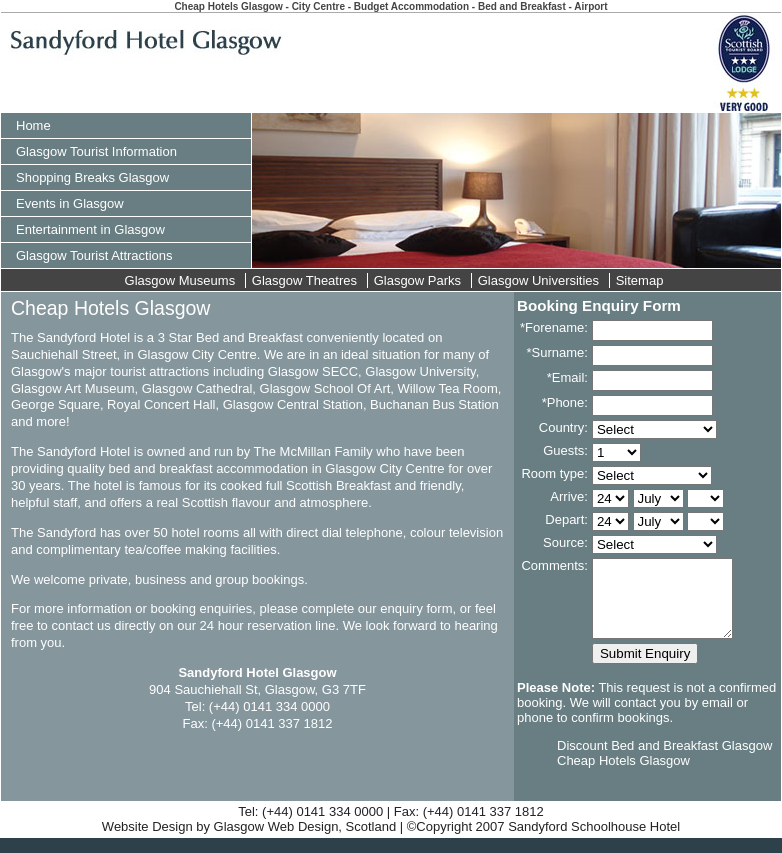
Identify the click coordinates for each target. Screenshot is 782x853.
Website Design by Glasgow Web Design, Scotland (249, 841)
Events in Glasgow (70, 203)
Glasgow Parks (417, 280)
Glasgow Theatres (304, 280)
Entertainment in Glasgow (90, 229)
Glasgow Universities (538, 280)
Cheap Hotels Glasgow (623, 775)
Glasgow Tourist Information (96, 151)
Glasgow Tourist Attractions (94, 255)
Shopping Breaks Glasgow (92, 177)
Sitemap (640, 280)
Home (33, 125)
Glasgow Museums (180, 280)
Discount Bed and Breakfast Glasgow (664, 760)
